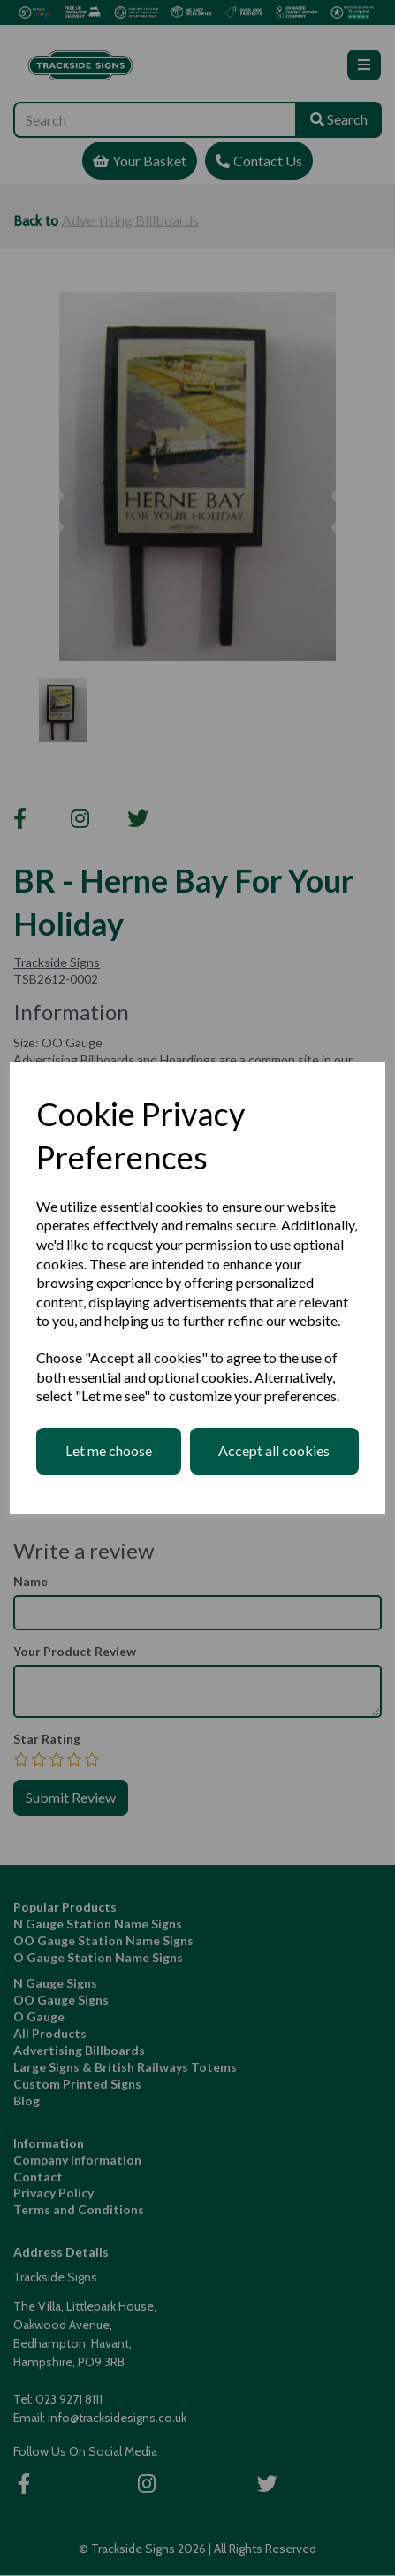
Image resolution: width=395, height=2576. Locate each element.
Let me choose (108, 1450)
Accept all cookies (274, 1450)
